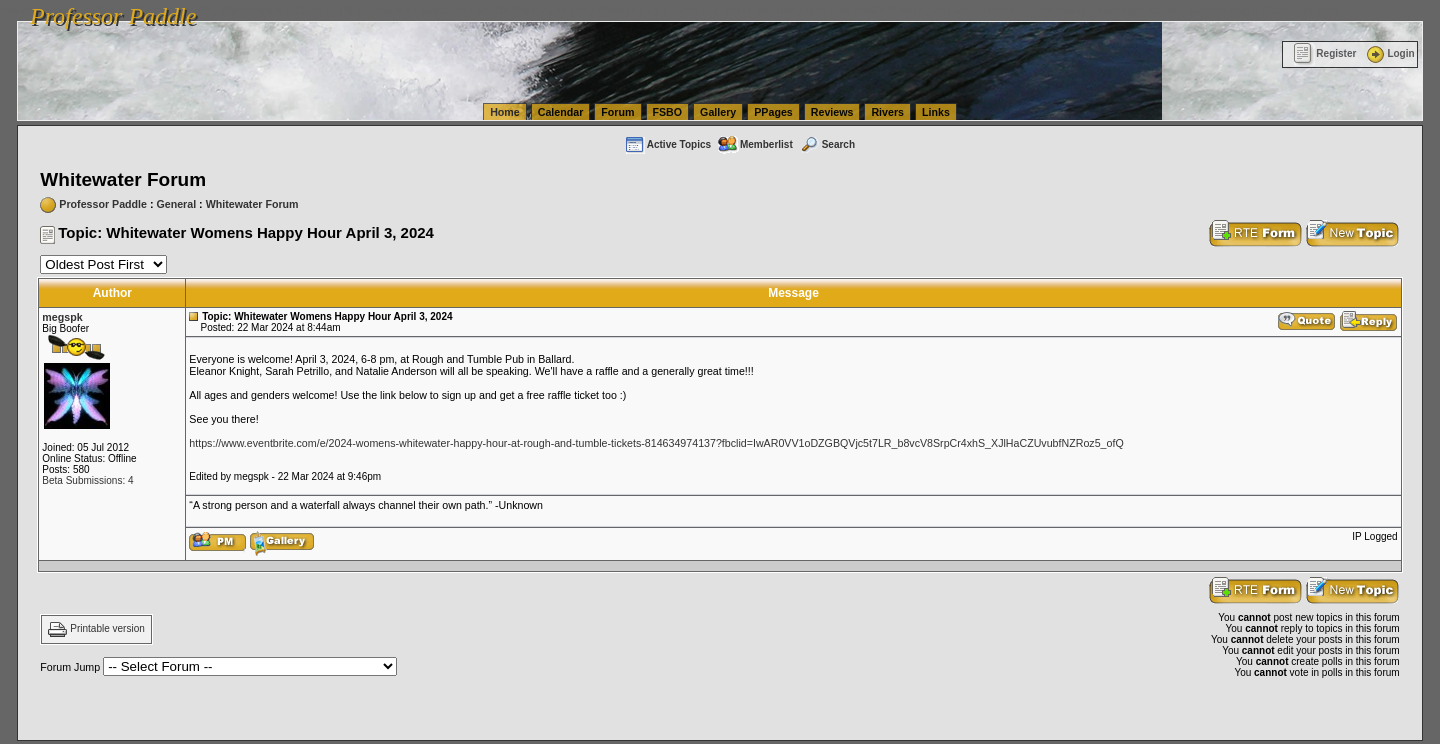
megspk (62, 317)
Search (827, 144)
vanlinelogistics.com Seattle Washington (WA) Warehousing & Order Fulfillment (565, 10)
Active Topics (667, 144)
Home (505, 112)
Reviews (832, 112)
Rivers (887, 112)
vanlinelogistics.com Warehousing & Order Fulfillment (1215, 10)
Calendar (561, 112)
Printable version (107, 629)
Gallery (718, 112)
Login (1389, 53)
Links (936, 112)
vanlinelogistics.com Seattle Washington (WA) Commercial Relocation (920, 10)
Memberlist (755, 144)
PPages (773, 112)
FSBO (668, 112)
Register (1324, 53)
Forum (617, 112)
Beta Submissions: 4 (87, 480)
